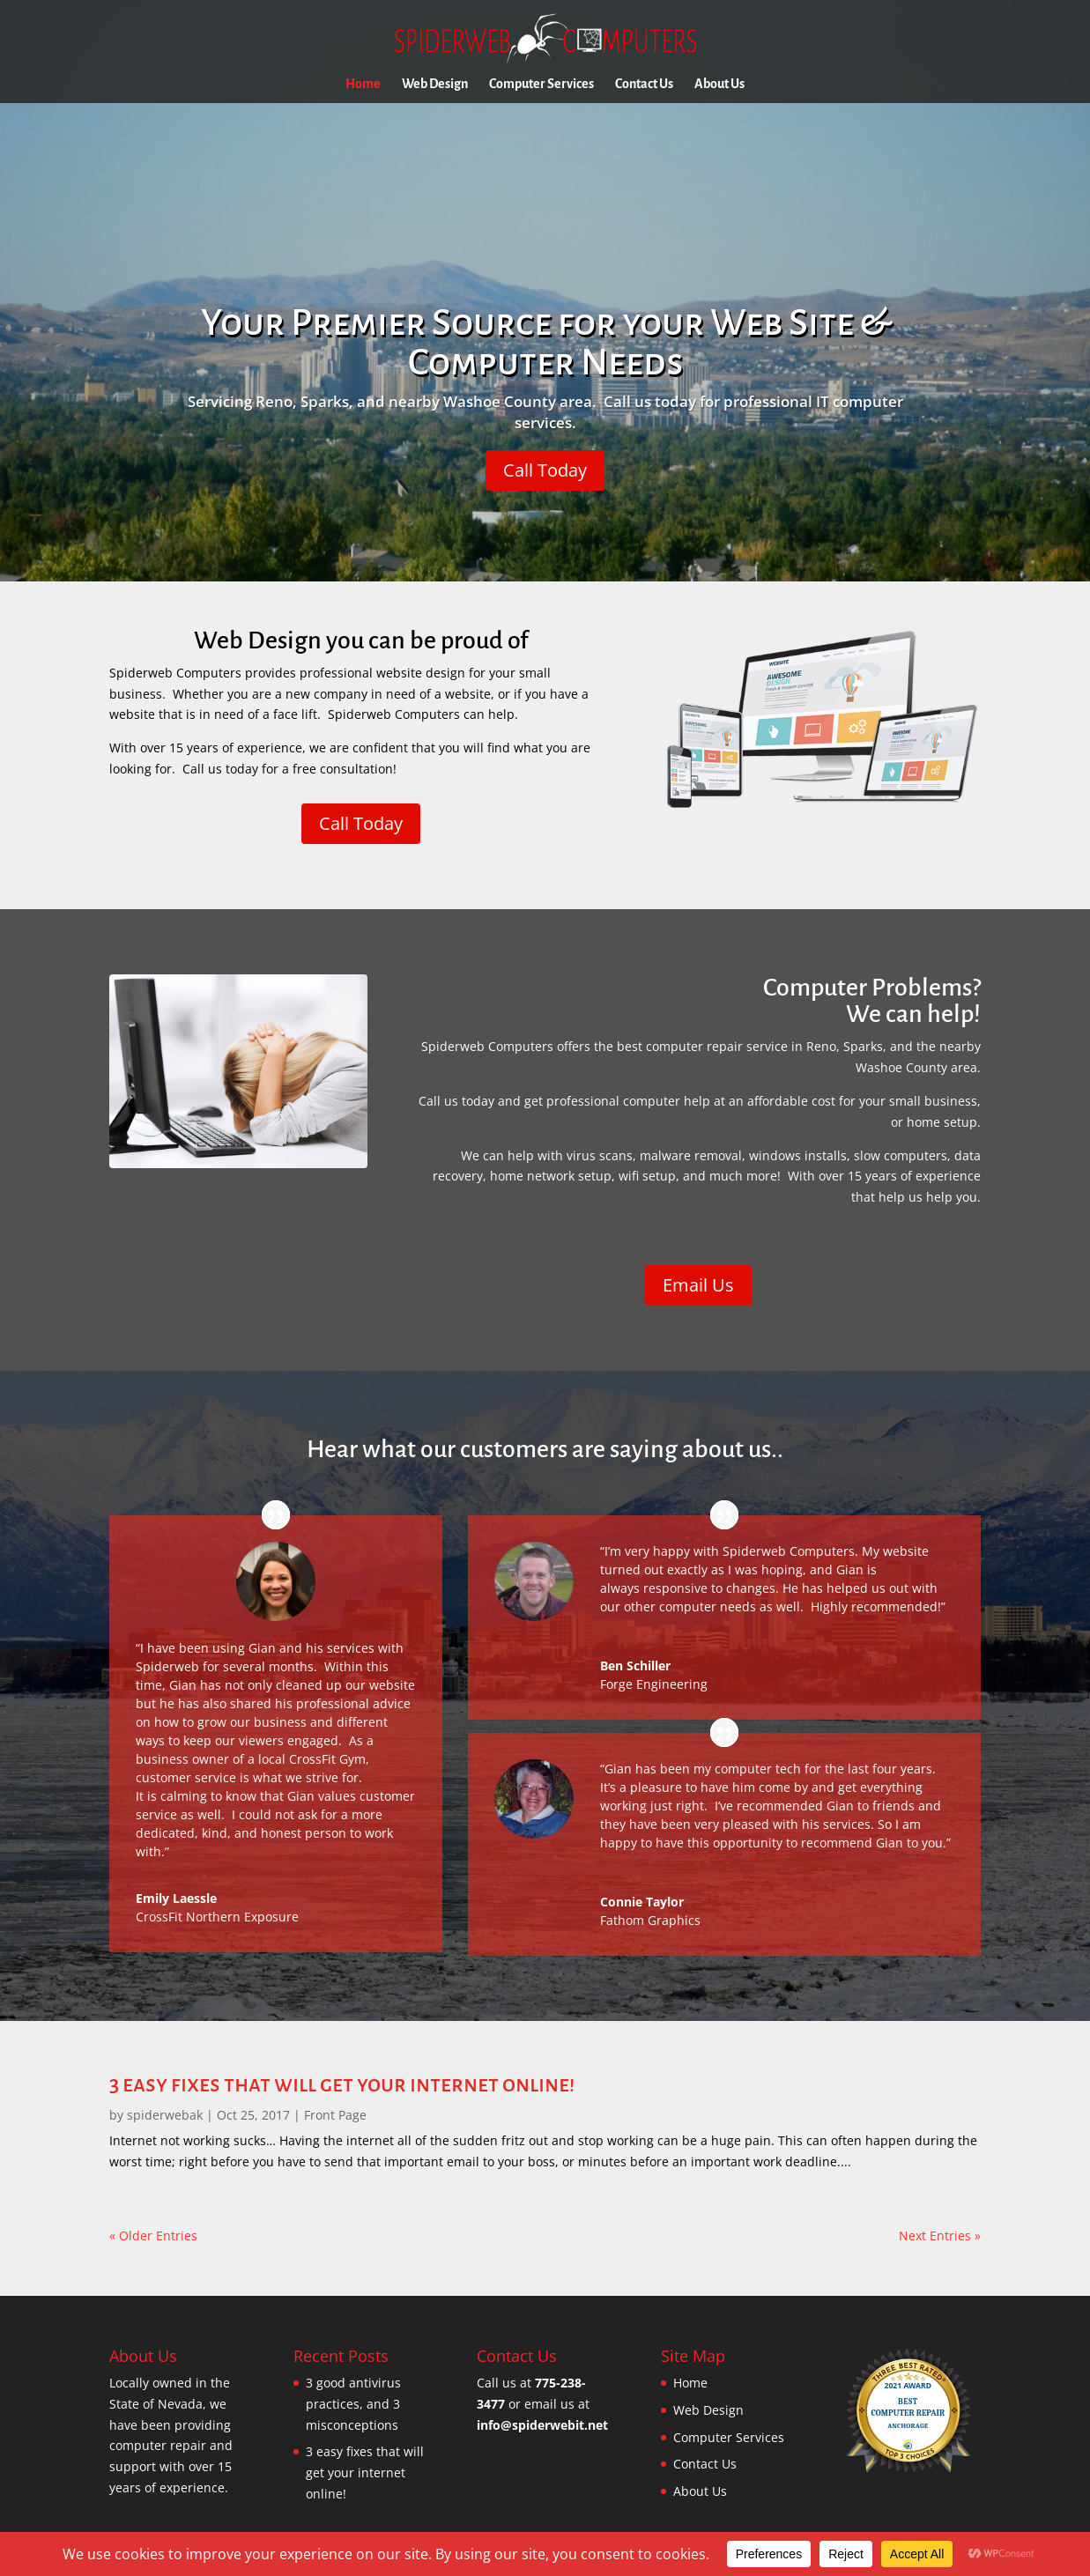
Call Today (545, 470)
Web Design (435, 84)
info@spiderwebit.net (542, 2425)
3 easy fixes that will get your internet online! (342, 2084)
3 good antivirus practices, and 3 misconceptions (353, 2403)
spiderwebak (165, 2114)
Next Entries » (940, 2235)
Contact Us (644, 84)
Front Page (335, 2114)
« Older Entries (153, 2235)
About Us (719, 84)
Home (363, 84)
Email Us (698, 1285)
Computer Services (541, 84)
